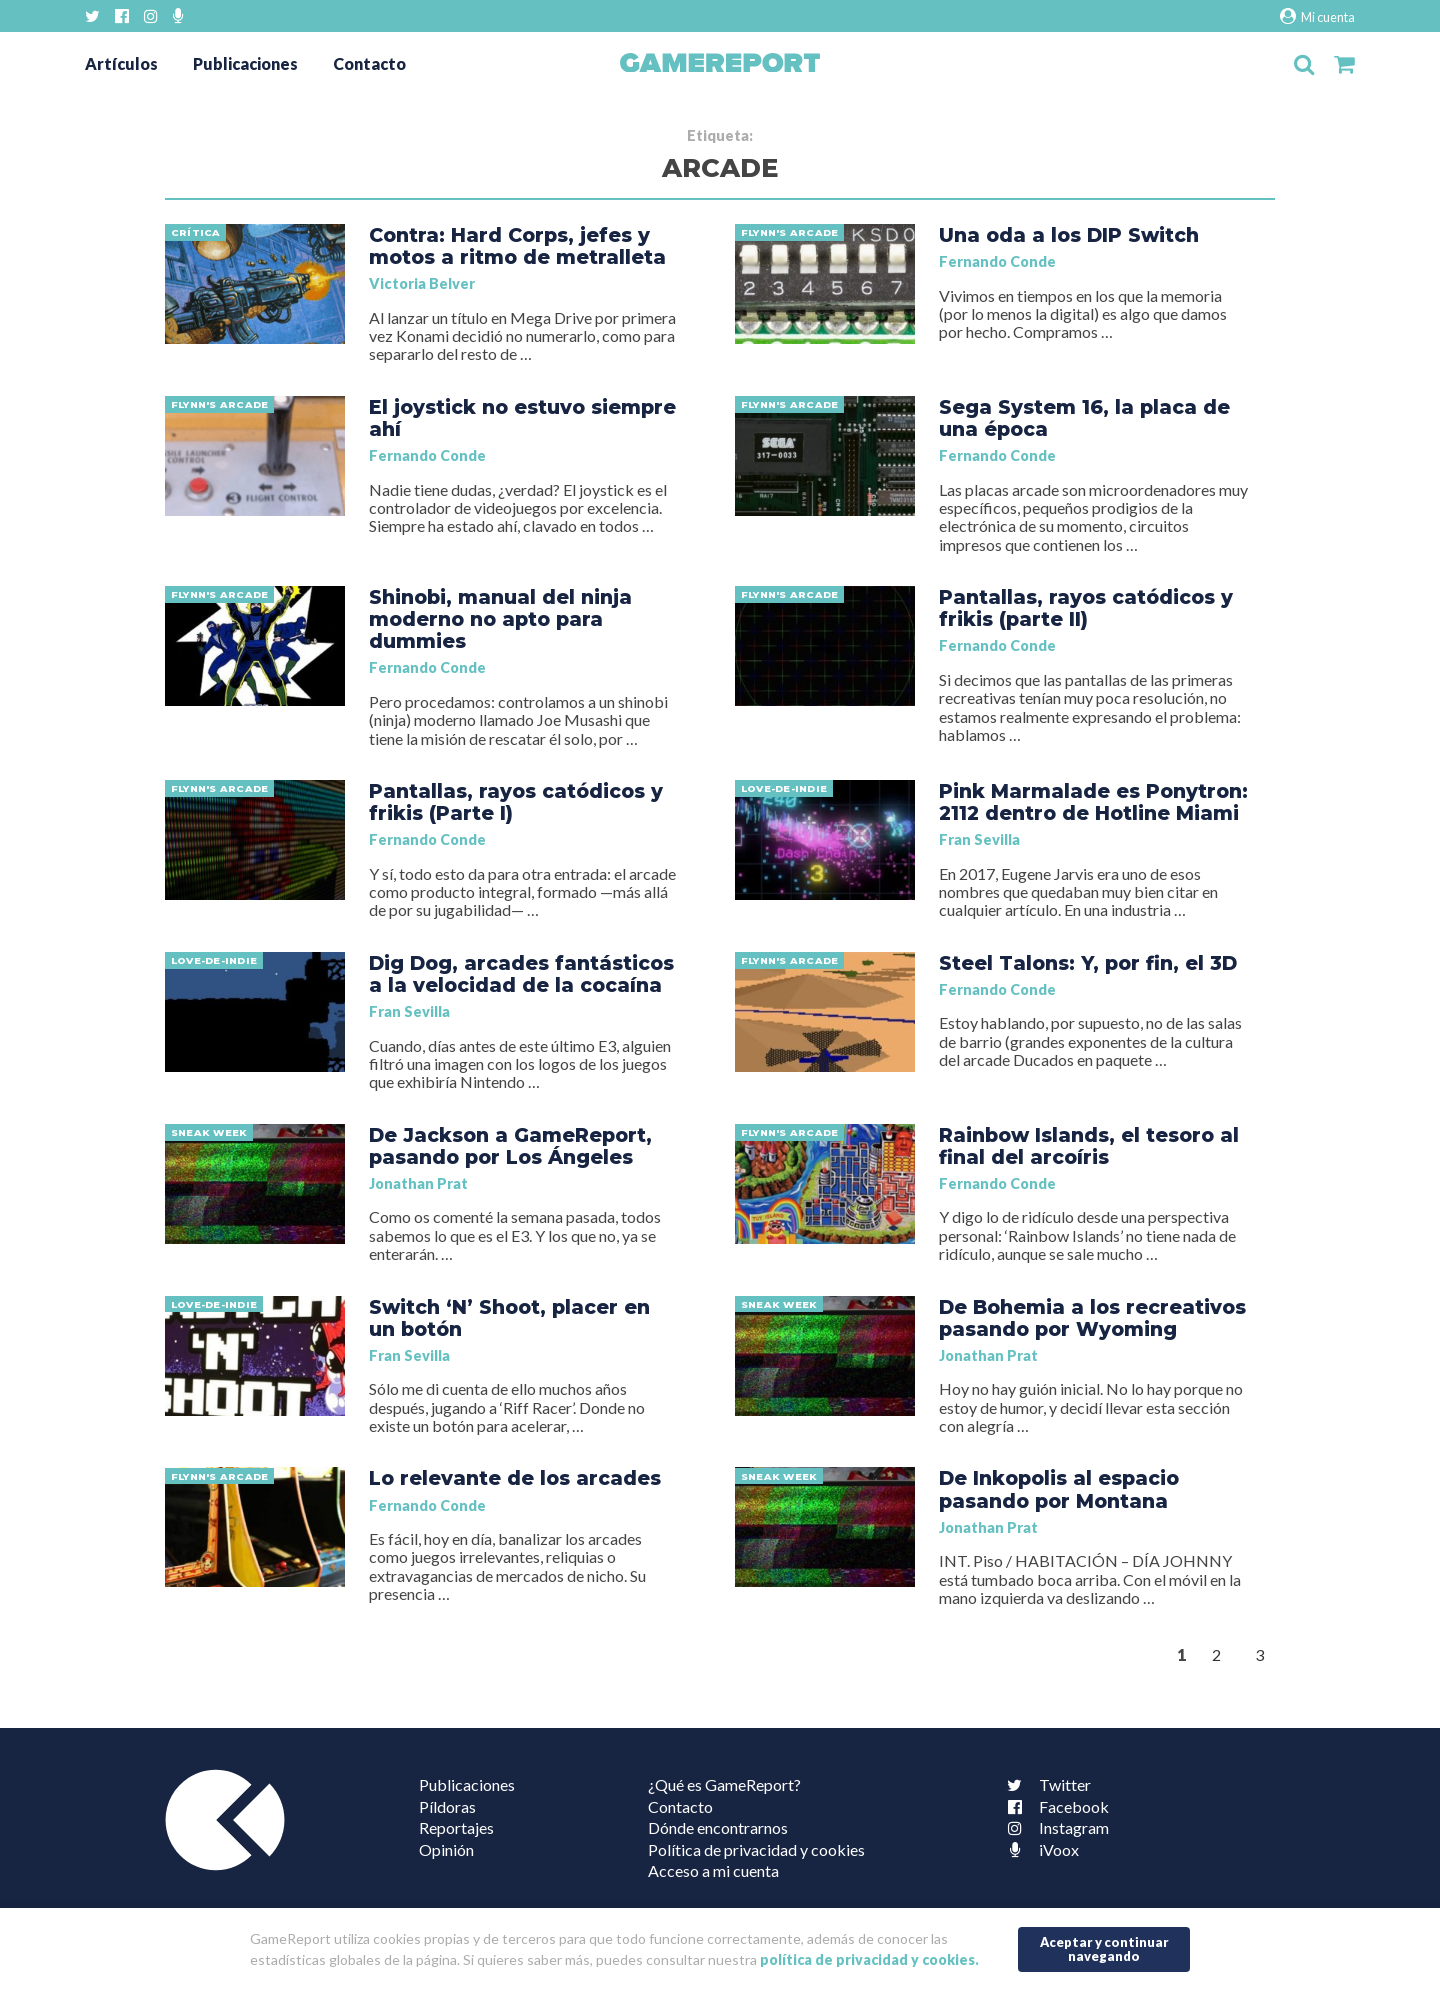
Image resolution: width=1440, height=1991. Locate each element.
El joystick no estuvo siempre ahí (522, 418)
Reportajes (456, 1827)
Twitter (1045, 1784)
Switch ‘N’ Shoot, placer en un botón (509, 1318)
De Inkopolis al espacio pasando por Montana (1059, 1489)
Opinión (446, 1849)
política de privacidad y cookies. (869, 1959)
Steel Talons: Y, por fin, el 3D (1088, 963)
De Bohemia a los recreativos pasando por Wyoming (1092, 1318)
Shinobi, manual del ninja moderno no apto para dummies (500, 619)
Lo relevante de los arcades (515, 1478)
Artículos (121, 63)
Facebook (1054, 1806)
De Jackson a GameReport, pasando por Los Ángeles (510, 1146)
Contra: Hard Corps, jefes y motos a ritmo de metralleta (517, 246)
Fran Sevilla (979, 839)
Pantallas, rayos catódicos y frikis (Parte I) (516, 802)
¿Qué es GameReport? (724, 1784)
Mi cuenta (1317, 16)
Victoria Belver (422, 283)
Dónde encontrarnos (718, 1827)
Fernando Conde (997, 261)
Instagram (1054, 1827)
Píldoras (447, 1806)
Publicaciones (245, 63)
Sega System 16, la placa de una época (1084, 418)
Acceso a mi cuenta (713, 1870)
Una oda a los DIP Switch (1069, 235)
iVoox (1039, 1849)
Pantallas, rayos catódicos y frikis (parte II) (1086, 608)
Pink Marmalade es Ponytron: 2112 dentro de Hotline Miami (1093, 802)
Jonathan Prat (418, 1183)
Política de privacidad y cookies (756, 1849)
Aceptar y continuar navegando (1104, 1948)
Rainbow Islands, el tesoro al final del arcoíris (1089, 1146)
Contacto (369, 63)
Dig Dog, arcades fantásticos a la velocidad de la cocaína (521, 974)
